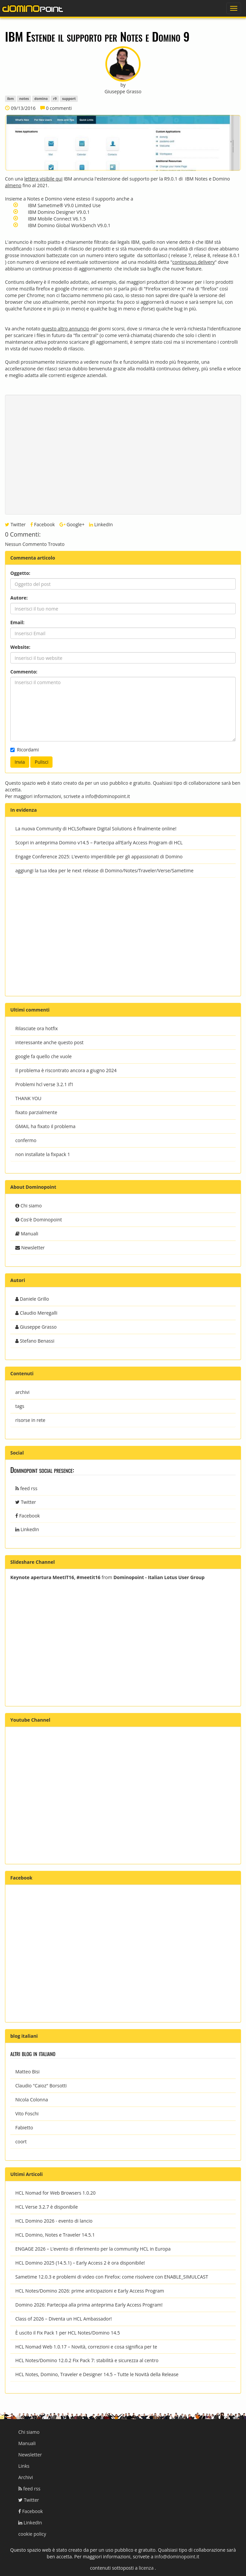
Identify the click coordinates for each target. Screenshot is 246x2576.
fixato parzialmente (36, 1112)
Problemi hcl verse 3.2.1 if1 (44, 1084)
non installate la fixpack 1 (42, 1154)
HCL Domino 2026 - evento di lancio (53, 2221)
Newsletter (30, 1247)
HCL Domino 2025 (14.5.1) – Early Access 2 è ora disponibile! (80, 2263)
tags (19, 1406)
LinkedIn (101, 524)
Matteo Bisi (27, 2071)
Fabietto (24, 2127)
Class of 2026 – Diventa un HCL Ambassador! (63, 2319)
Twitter (15, 524)
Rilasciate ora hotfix (36, 1028)
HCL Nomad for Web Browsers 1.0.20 (55, 2193)
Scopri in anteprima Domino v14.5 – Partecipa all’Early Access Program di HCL (99, 842)
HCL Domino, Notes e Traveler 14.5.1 (55, 2235)
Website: (20, 647)
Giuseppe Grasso (36, 1327)
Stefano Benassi (34, 1341)
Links (23, 2466)
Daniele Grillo (32, 1299)
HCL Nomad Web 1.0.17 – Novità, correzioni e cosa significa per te (86, 2347)
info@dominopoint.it (107, 796)
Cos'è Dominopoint (38, 1219)
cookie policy (32, 2534)
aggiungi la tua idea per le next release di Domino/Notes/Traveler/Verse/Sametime (104, 870)
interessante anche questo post (49, 1042)
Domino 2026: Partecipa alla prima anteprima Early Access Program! (89, 2305)
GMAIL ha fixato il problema (45, 1126)
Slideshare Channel (32, 1562)
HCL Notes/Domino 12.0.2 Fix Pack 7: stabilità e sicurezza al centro (87, 2360)
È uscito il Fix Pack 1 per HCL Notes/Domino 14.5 (67, 2333)
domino (41, 98)
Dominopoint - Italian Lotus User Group (158, 1577)
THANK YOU (28, 1098)
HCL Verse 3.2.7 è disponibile (46, 2207)
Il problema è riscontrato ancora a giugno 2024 (66, 1070)
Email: (17, 622)
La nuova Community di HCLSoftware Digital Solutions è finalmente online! (96, 828)
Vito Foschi (27, 2113)
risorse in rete (30, 1420)
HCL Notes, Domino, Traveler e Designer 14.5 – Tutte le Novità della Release (97, 2374)
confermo (25, 1140)
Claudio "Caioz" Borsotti (41, 2085)
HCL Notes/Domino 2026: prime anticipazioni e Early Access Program (89, 2291)
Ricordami (24, 749)
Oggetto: (20, 573)
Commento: (23, 671)
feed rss (26, 1488)
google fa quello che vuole (43, 1056)
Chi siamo (28, 1205)
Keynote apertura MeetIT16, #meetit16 (55, 1577)
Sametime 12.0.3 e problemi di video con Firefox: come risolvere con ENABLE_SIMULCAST (111, 2277)
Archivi (25, 2477)
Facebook (42, 524)
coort (21, 2141)
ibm (10, 98)
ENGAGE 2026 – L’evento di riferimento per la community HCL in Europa (93, 2249)
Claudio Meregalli (36, 1313)
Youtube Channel (30, 1720)
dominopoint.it (33, 8)
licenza (147, 2568)
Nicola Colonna (31, 2099)
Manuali (26, 1233)
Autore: (19, 598)
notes (24, 98)
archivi (22, 1392)
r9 (55, 98)
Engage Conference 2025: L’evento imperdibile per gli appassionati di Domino (99, 856)
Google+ (72, 524)
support (69, 98)
